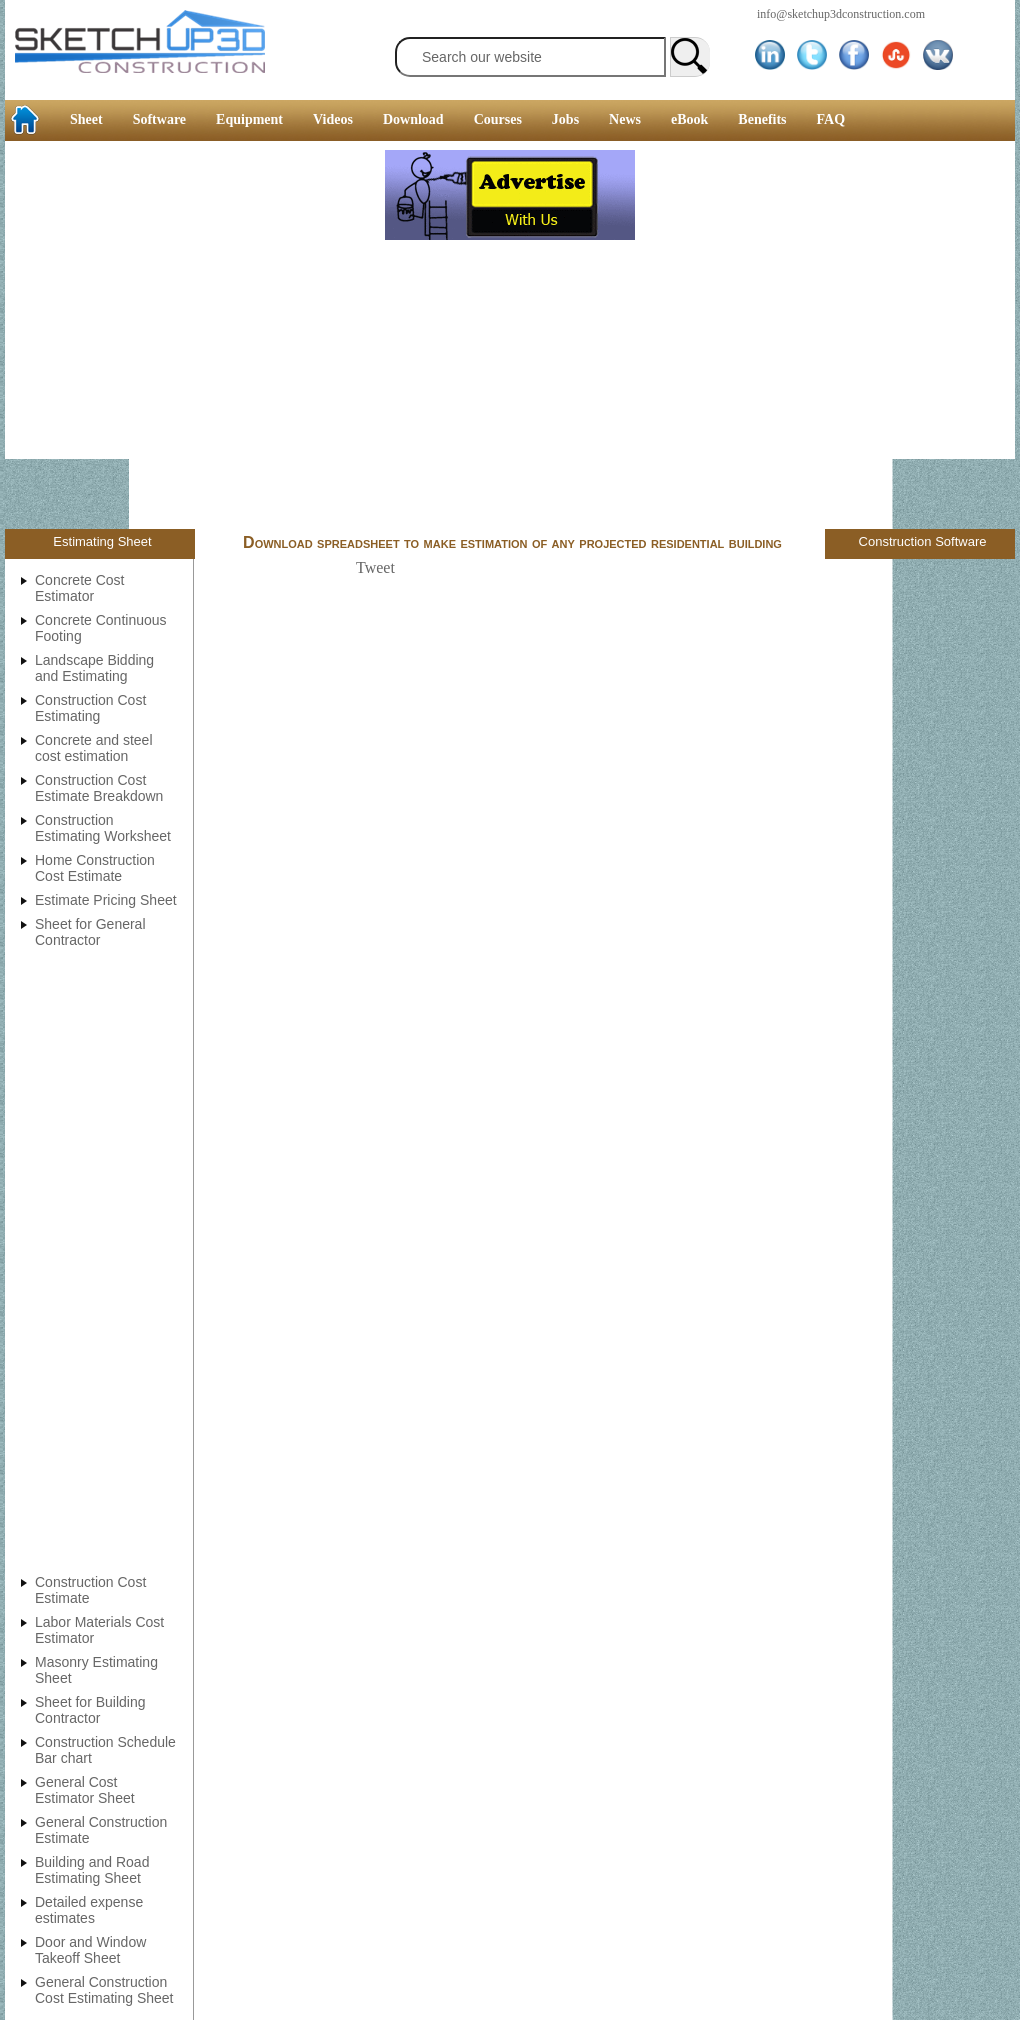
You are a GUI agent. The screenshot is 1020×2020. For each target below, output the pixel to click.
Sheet (86, 119)
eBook (689, 119)
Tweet (375, 567)
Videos (333, 119)
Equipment (249, 119)
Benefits (762, 119)
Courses (498, 119)
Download (413, 119)
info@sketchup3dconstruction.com (841, 14)
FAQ (831, 119)
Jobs (565, 119)
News (625, 119)
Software (159, 119)
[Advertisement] (192, 337)
